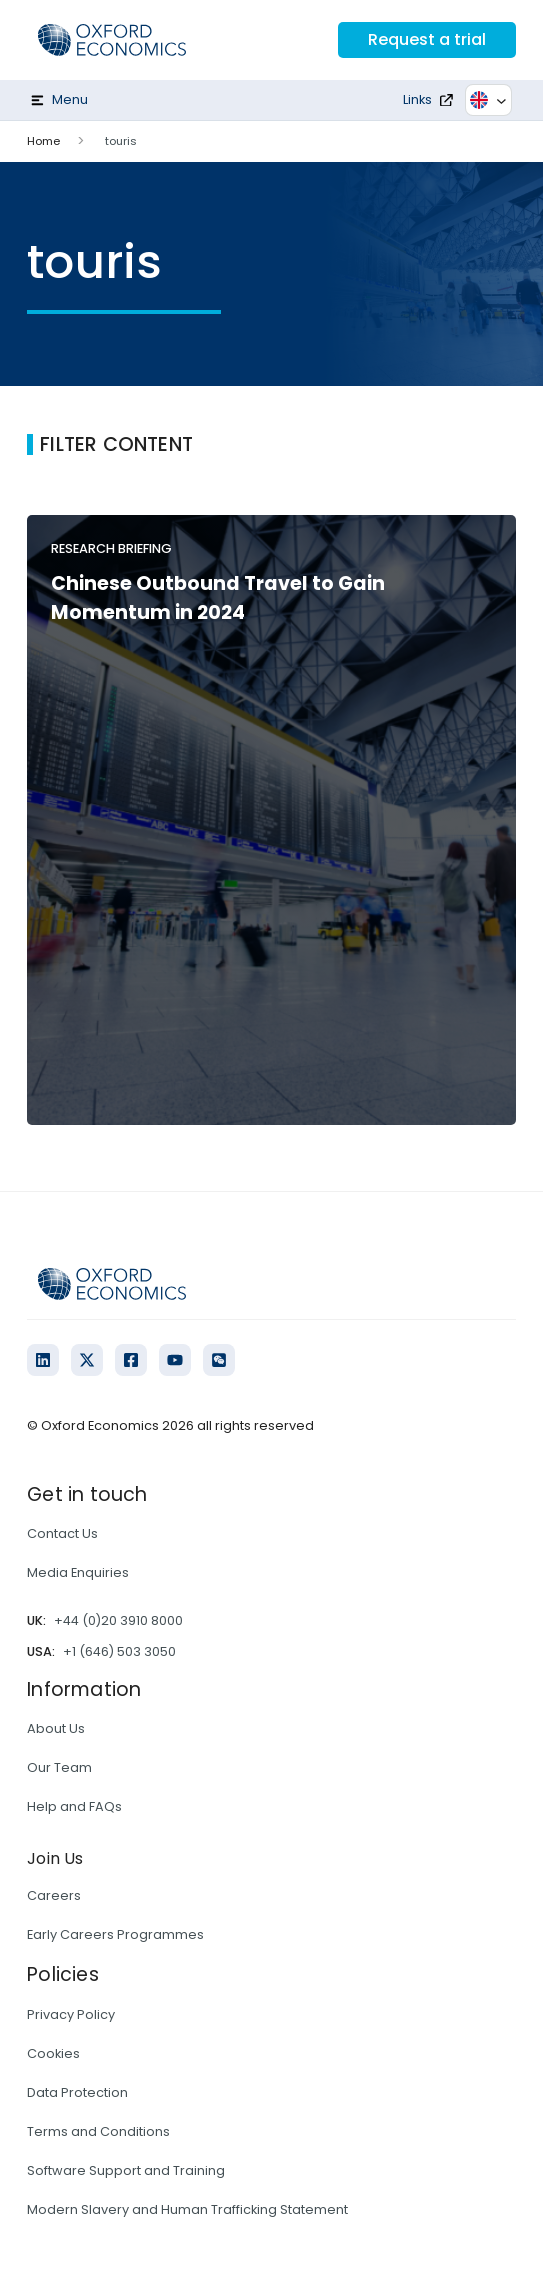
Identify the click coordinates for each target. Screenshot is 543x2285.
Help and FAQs (74, 1806)
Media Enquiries (78, 1572)
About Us (56, 1728)
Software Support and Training (126, 2170)
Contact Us (62, 1533)
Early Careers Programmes (115, 1934)
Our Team (59, 1767)
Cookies (53, 2053)
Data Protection (77, 2092)
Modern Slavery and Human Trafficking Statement (187, 2209)
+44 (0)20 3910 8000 (118, 1620)
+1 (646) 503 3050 (119, 1651)
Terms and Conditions (98, 2131)
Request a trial (427, 39)
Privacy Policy (71, 2014)
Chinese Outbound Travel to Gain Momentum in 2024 (218, 598)
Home (43, 141)
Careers (54, 1895)
